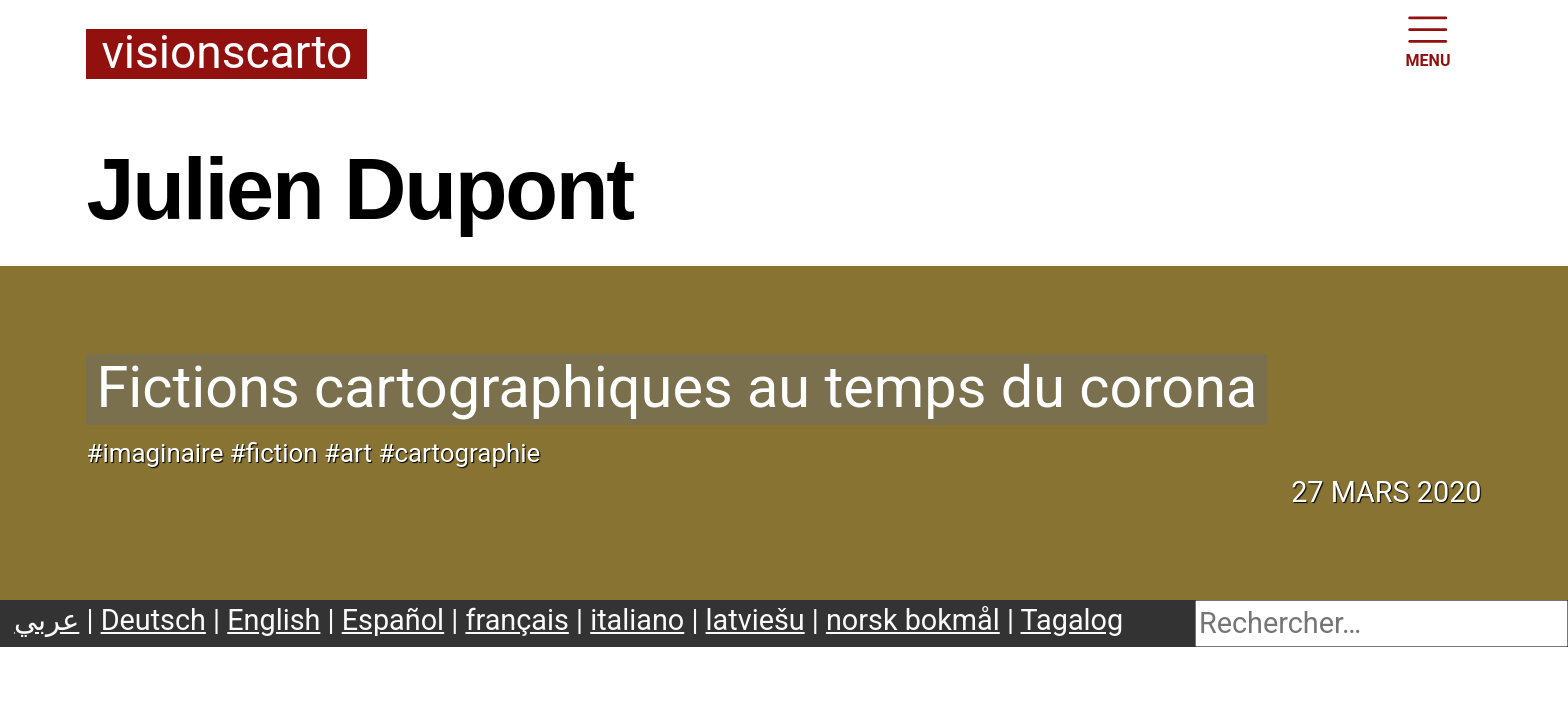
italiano (637, 620)
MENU (1428, 40)
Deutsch (153, 620)
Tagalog (1072, 620)
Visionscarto (226, 54)
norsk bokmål (913, 620)
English (273, 620)
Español (393, 620)
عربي (46, 620)
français (516, 620)
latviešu (755, 620)
